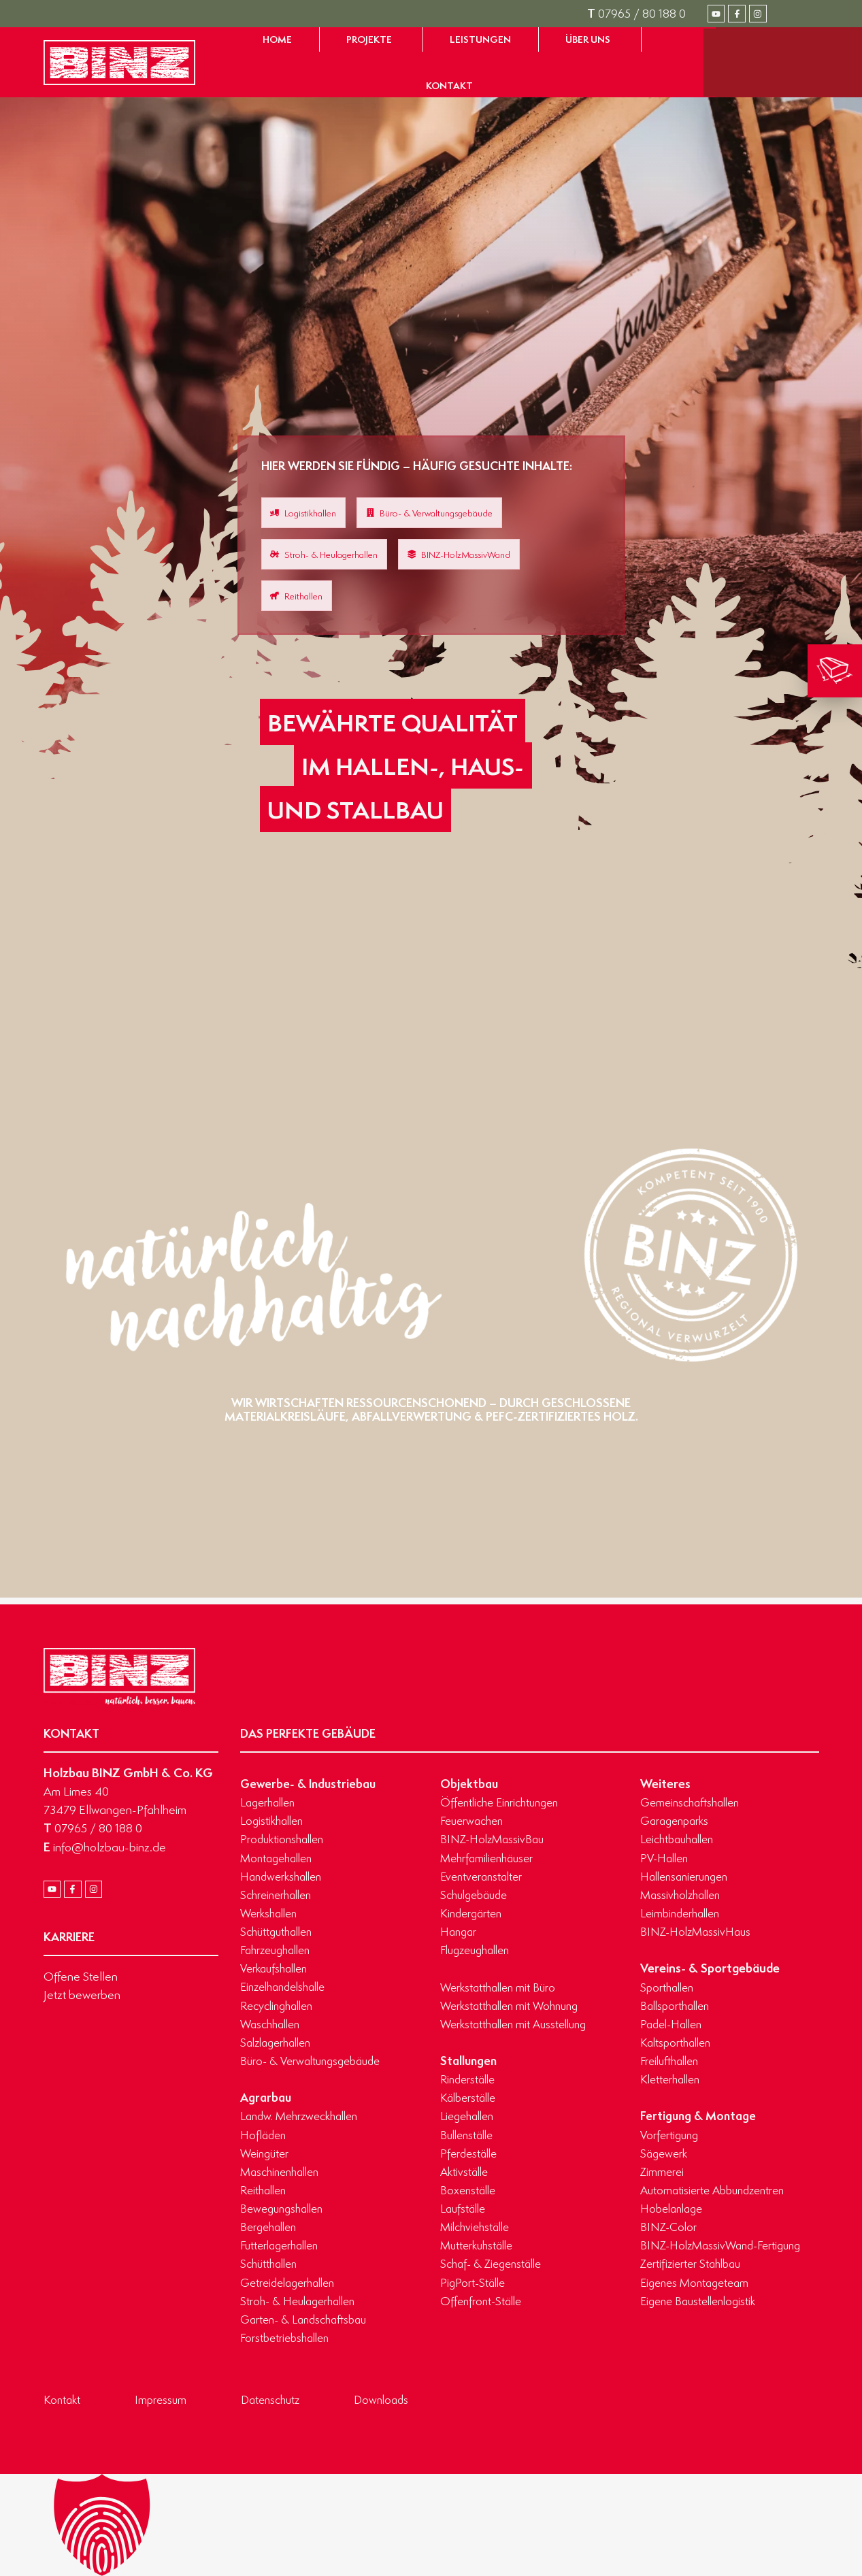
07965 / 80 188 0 (636, 13)
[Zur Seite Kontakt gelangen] (449, 86)
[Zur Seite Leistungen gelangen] (480, 39)
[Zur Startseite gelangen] (119, 62)
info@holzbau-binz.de (105, 1846)
